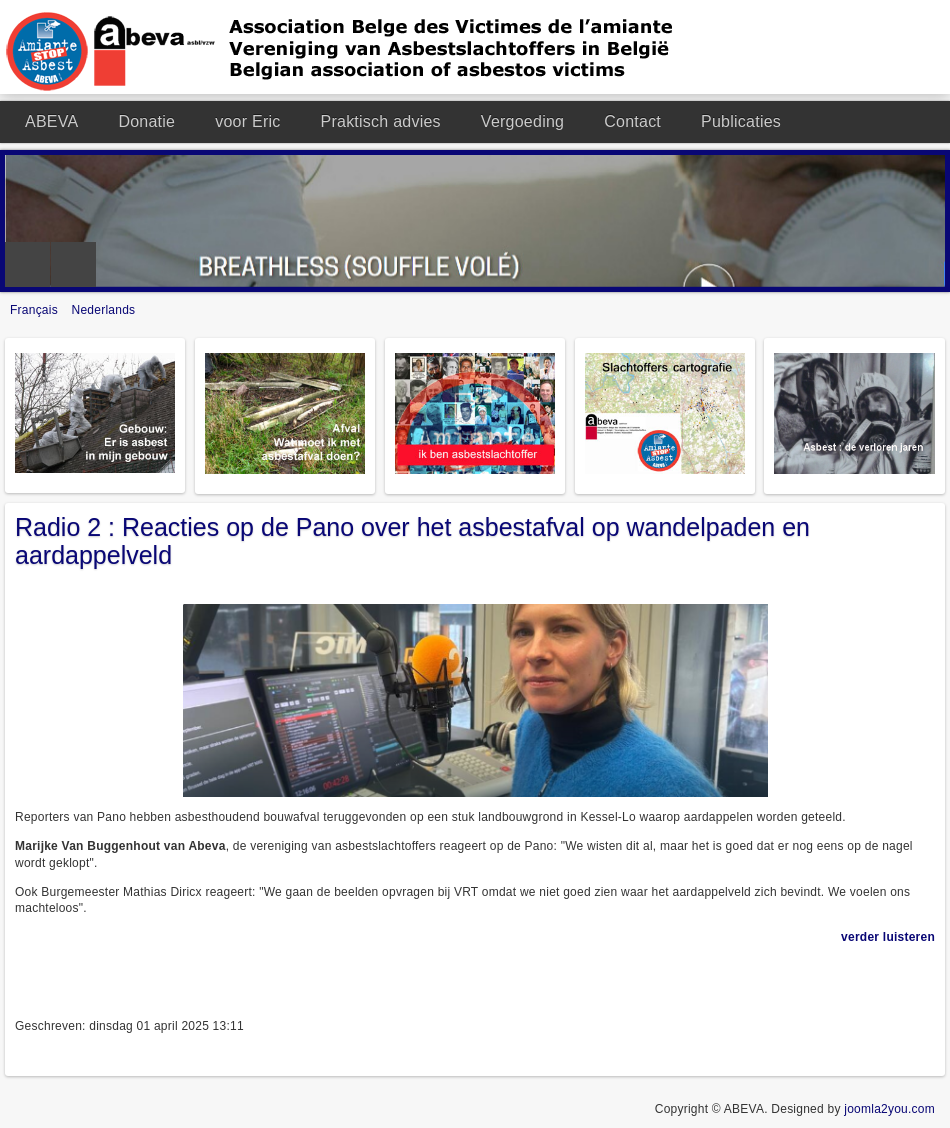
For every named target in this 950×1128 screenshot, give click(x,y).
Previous (27, 264)
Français (36, 310)
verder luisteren (888, 937)
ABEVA (51, 121)
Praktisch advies (381, 121)
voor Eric (247, 121)
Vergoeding (522, 121)
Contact (632, 121)
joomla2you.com (889, 1109)
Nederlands (104, 310)
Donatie (146, 121)
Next (73, 264)
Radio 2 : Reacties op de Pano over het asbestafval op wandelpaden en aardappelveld (412, 541)
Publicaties (741, 121)
